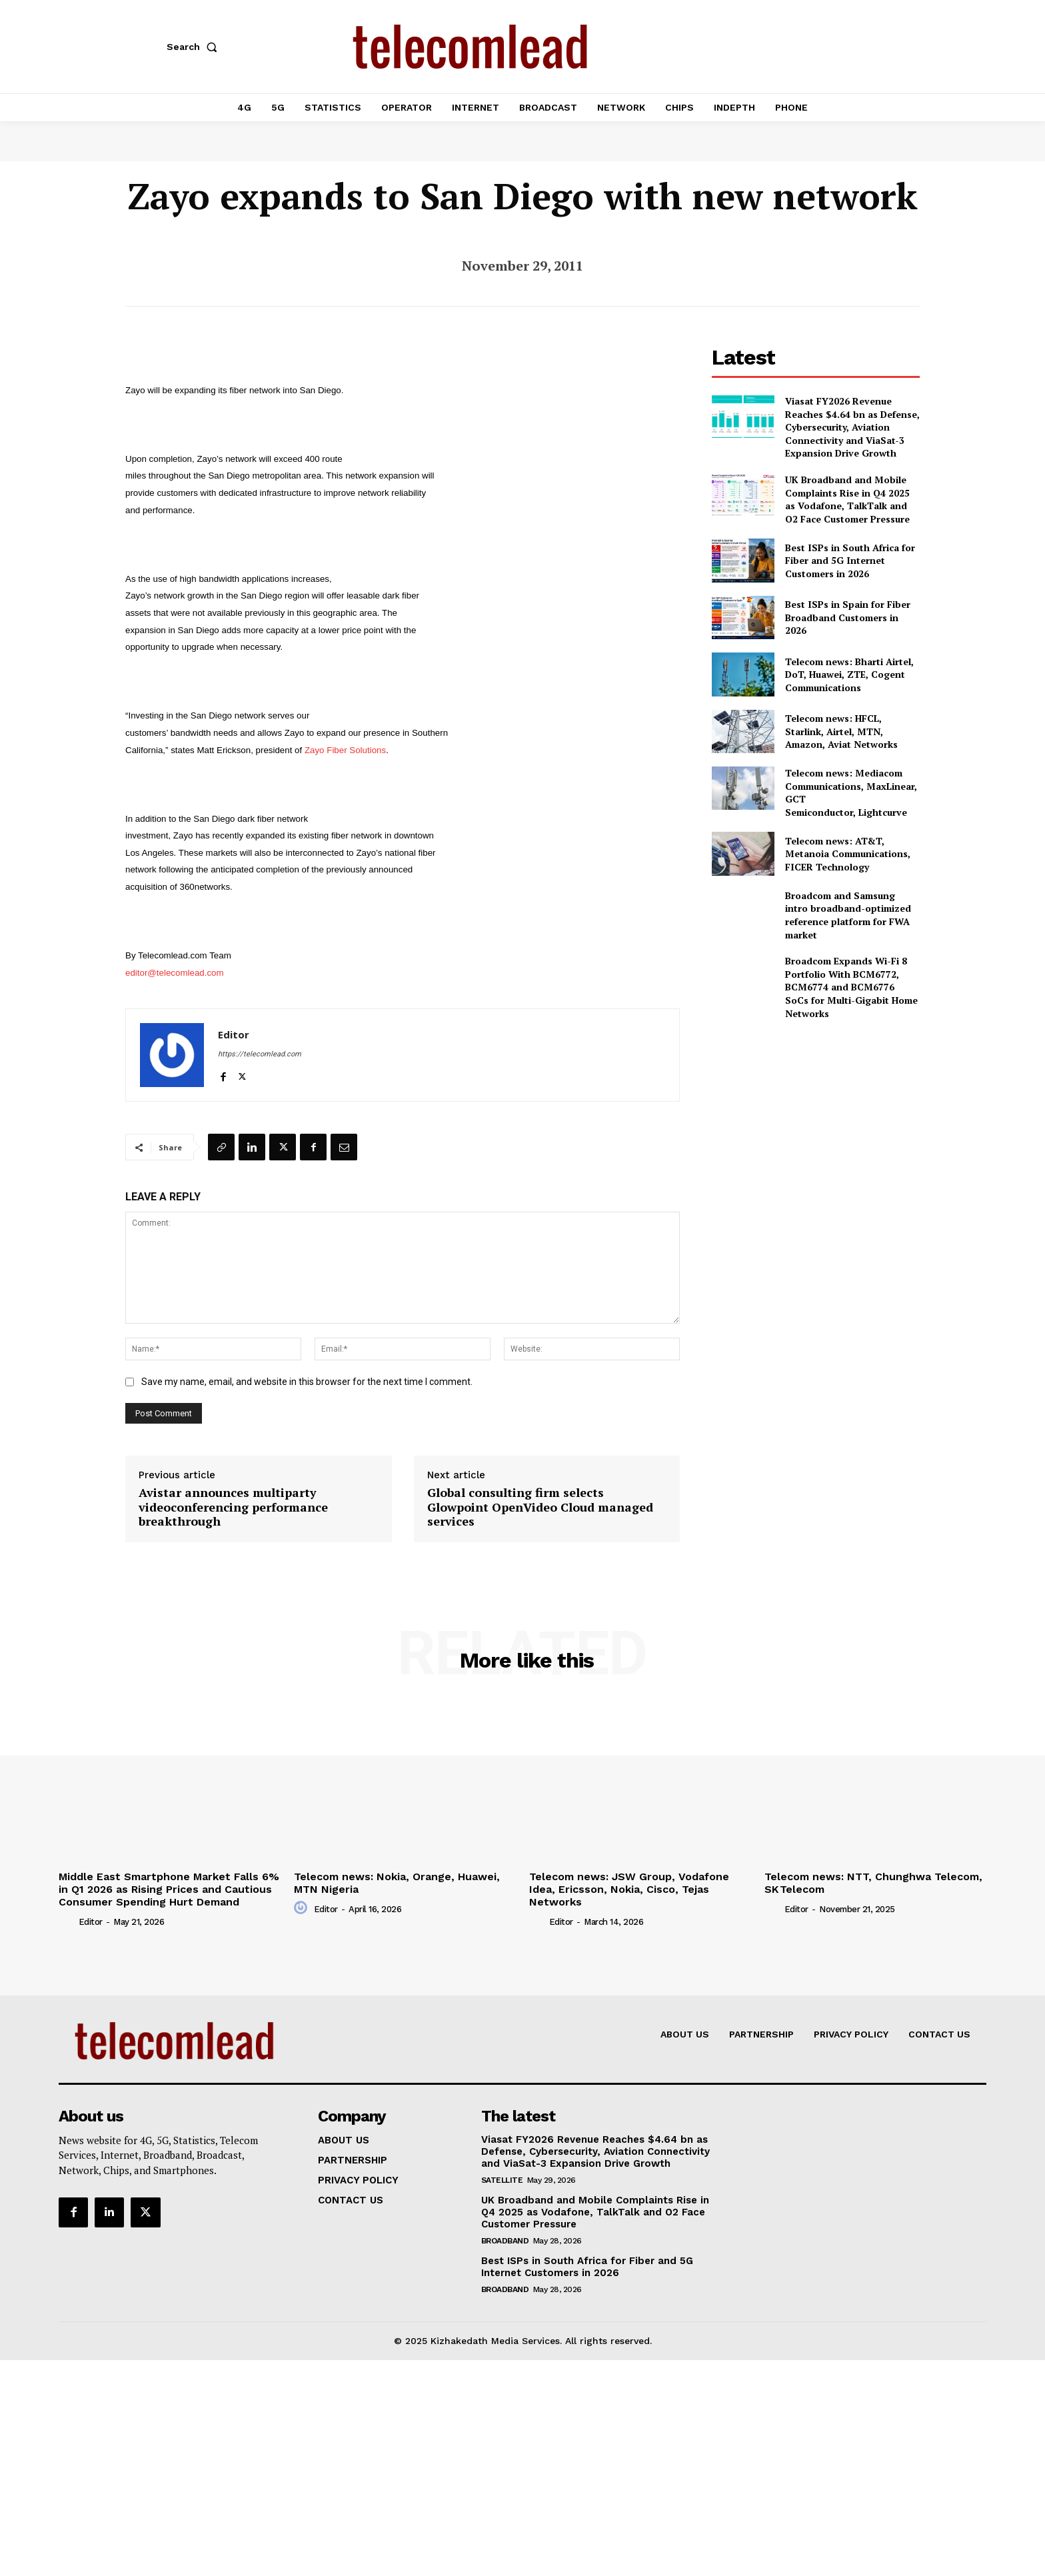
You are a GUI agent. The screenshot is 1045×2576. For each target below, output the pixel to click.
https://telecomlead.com (259, 1054)
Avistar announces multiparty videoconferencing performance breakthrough (233, 1507)
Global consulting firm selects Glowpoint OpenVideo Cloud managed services (540, 1507)
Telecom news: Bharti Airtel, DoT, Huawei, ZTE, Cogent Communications (849, 674)
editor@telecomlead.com (174, 973)
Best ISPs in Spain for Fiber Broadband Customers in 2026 (847, 617)
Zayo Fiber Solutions (345, 750)
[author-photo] (67, 1921)
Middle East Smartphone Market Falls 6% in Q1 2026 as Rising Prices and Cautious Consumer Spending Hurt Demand (169, 1889)
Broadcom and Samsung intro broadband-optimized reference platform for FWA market (848, 915)
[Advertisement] (816, 1124)
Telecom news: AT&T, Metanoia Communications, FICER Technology (847, 853)
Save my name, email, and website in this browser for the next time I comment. (307, 1381)
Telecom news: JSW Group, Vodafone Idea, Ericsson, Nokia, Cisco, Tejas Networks (629, 1889)
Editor (233, 1034)
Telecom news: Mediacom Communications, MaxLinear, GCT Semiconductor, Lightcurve (851, 792)
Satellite (502, 2180)
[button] (195, 47)
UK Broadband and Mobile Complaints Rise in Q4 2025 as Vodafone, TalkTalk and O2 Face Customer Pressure (847, 499)
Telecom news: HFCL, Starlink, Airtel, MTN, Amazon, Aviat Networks (841, 731)
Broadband (505, 2240)
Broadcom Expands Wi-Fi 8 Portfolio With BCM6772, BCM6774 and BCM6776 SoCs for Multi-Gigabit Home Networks (851, 986)
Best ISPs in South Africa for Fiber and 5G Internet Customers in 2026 (850, 560)
